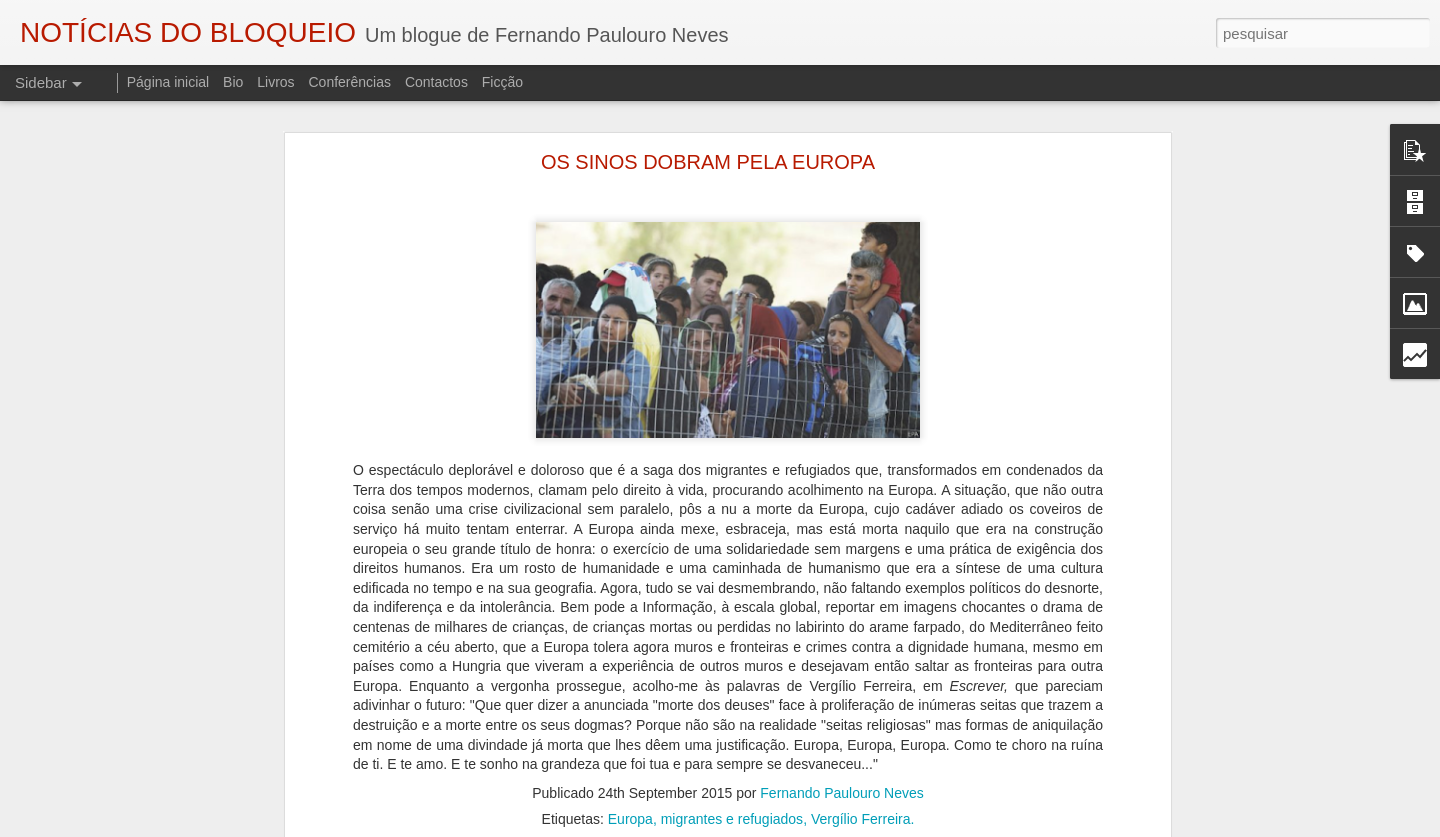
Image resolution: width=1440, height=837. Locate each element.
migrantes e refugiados (732, 799)
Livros (275, 82)
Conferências (349, 82)
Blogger (879, 826)
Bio (233, 82)
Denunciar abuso (946, 826)
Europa (630, 799)
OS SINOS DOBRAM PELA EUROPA (708, 142)
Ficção (502, 82)
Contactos (436, 82)
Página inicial (168, 82)
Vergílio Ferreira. (862, 799)
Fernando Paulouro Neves (841, 773)
